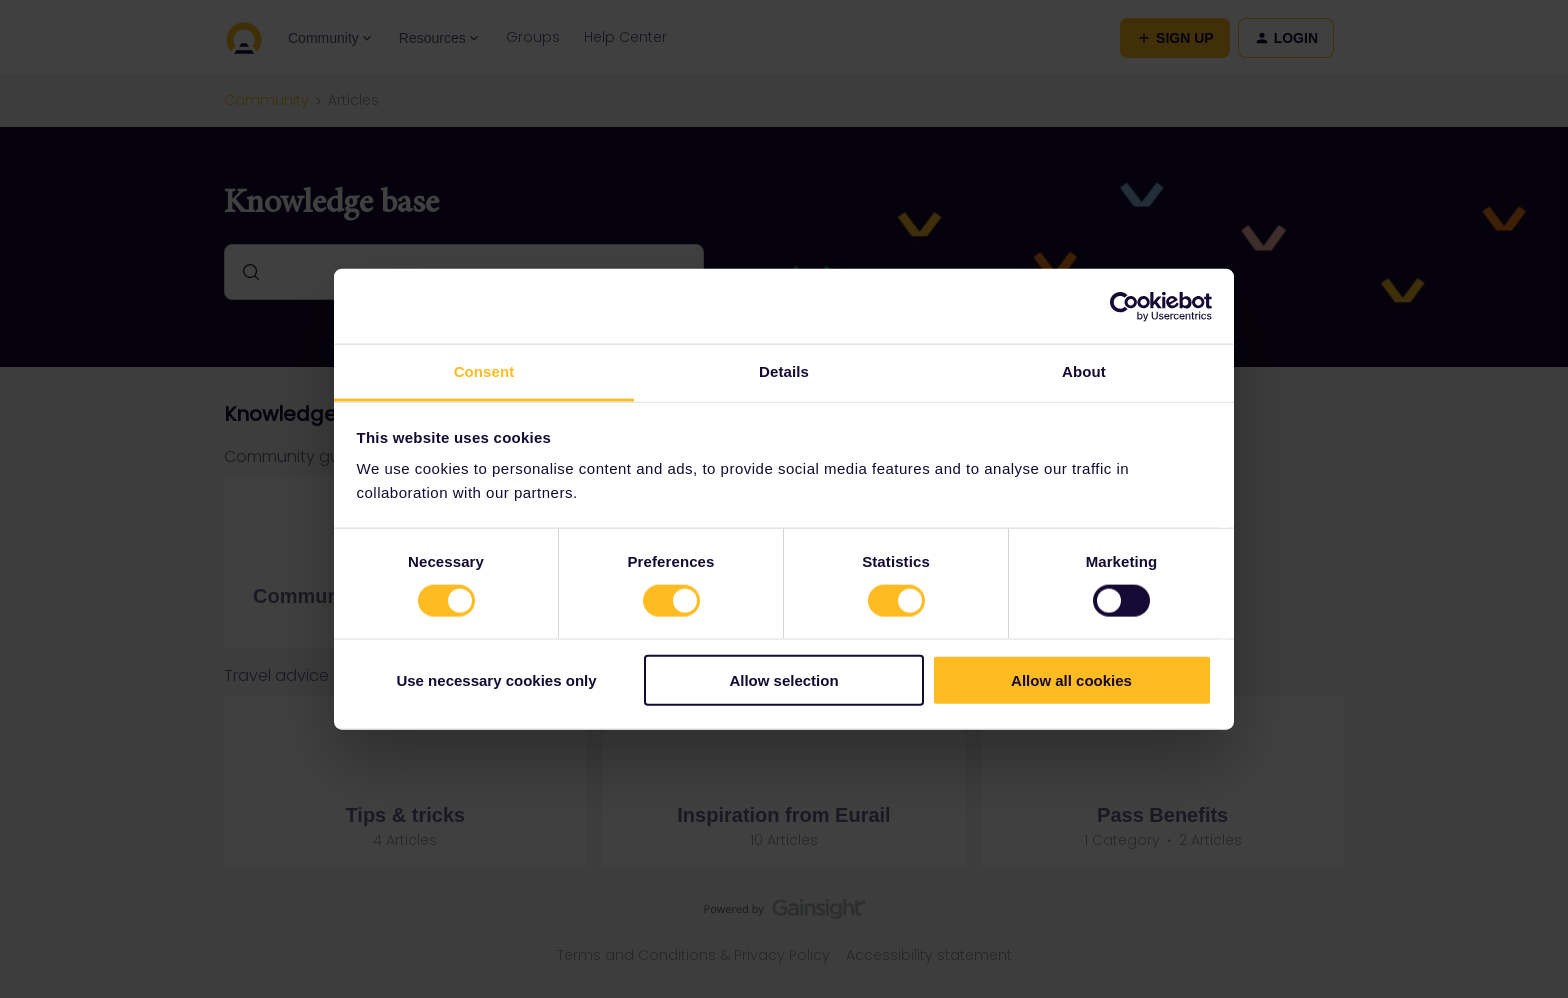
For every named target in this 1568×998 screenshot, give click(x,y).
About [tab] (1084, 371)
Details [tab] (784, 371)
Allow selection (783, 680)
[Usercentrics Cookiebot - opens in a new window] (1124, 306)
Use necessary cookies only (496, 680)
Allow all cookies (1071, 680)
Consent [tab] (484, 371)
